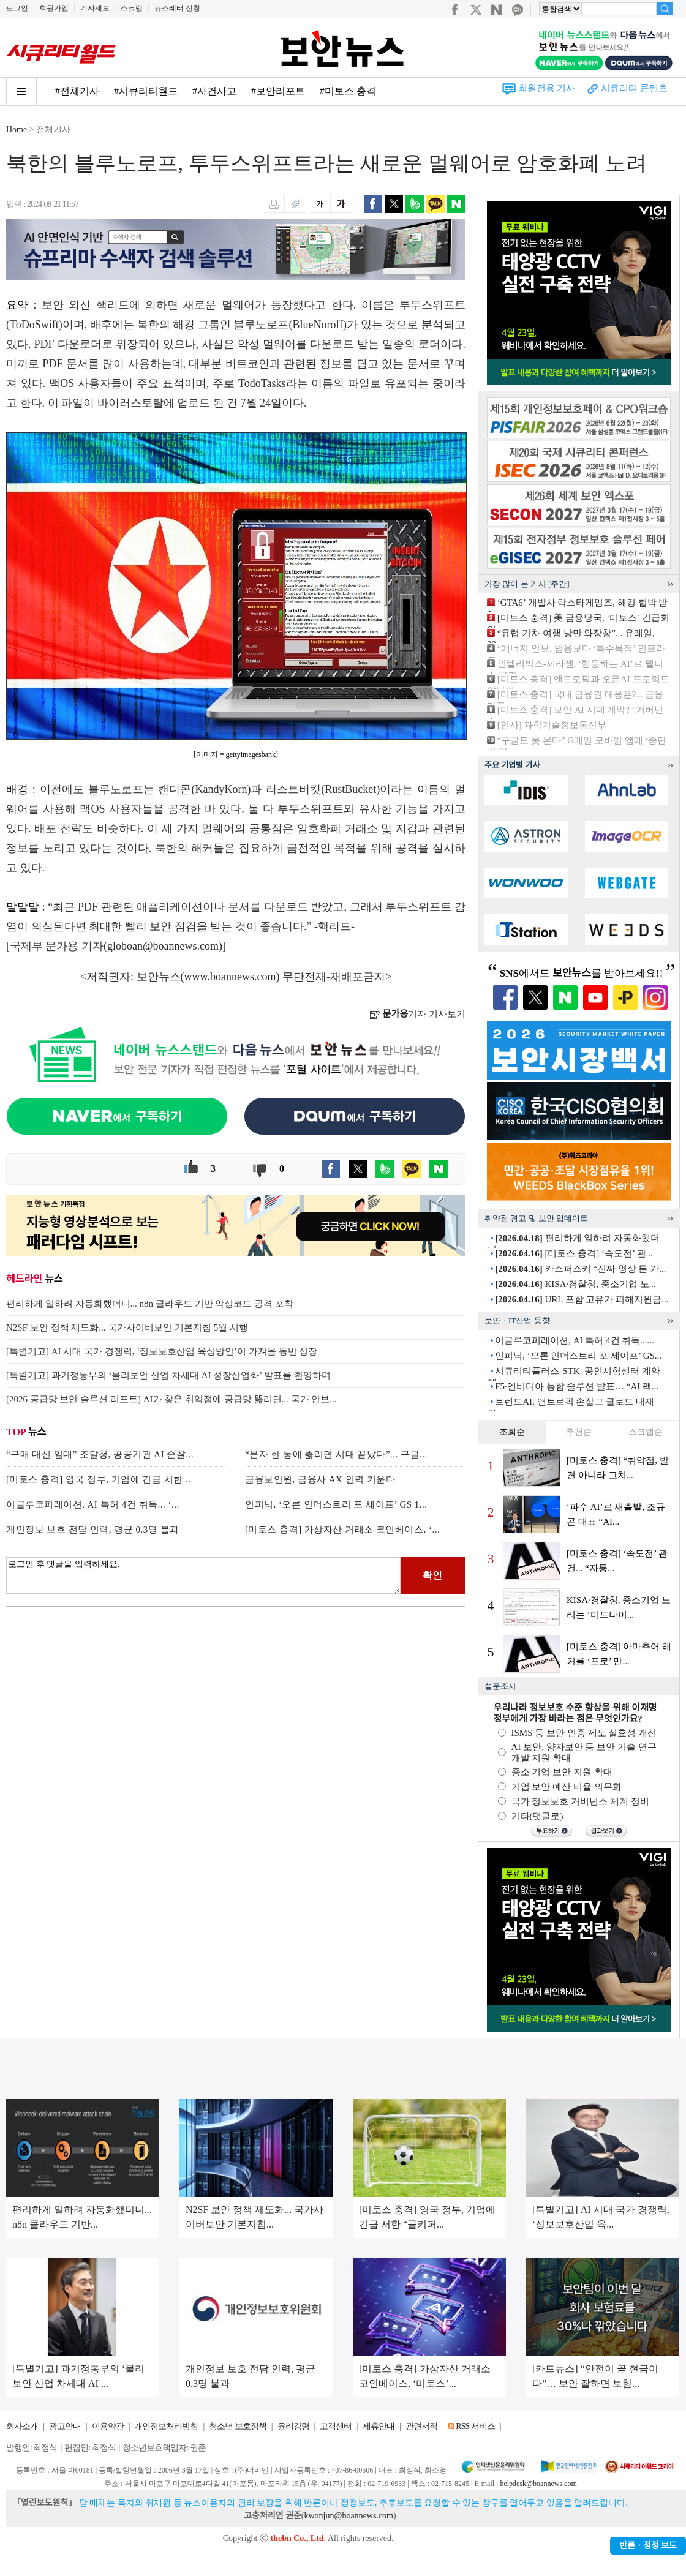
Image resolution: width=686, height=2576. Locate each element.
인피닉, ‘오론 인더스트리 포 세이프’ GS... (578, 1356)
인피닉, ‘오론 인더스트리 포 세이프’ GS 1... (336, 1504)
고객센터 (336, 2426)
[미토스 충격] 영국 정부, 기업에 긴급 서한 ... (100, 1479)
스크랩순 (645, 1431)
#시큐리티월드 (146, 91)
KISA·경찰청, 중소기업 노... (575, 1284)
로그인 (17, 8)
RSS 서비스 (475, 2426)
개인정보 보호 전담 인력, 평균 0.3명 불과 (92, 1529)
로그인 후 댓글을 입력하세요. (203, 1575)
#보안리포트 (278, 91)
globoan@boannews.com (163, 946)
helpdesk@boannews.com (538, 2483)
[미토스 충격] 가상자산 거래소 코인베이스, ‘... (342, 1529)
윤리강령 (293, 2426)
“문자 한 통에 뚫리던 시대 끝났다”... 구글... (336, 1454)
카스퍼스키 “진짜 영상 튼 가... (580, 1269)
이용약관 (108, 2426)
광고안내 (65, 2426)
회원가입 (54, 8)
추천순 (579, 1431)
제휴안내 (378, 2426)
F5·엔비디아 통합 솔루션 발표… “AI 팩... (576, 1386)
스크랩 (132, 8)
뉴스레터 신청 (177, 8)
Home (16, 129)
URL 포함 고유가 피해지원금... (581, 1299)
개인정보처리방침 (166, 2426)
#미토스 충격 (348, 91)
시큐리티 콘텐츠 (634, 88)
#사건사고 (214, 91)
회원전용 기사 (547, 88)
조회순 (512, 1431)
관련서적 (421, 2426)
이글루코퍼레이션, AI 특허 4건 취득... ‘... (92, 1504)
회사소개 (22, 2426)
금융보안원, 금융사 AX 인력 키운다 (320, 1479)
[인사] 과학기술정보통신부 (552, 725)
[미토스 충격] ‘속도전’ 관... (574, 1253)
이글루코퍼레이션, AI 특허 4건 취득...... (574, 1340)
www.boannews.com (230, 977)
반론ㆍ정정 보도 (648, 2545)
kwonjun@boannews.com (348, 2515)
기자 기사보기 (417, 1014)
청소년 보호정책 (237, 2426)
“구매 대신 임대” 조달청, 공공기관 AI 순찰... (100, 1454)
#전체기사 (77, 91)
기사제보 (95, 8)
